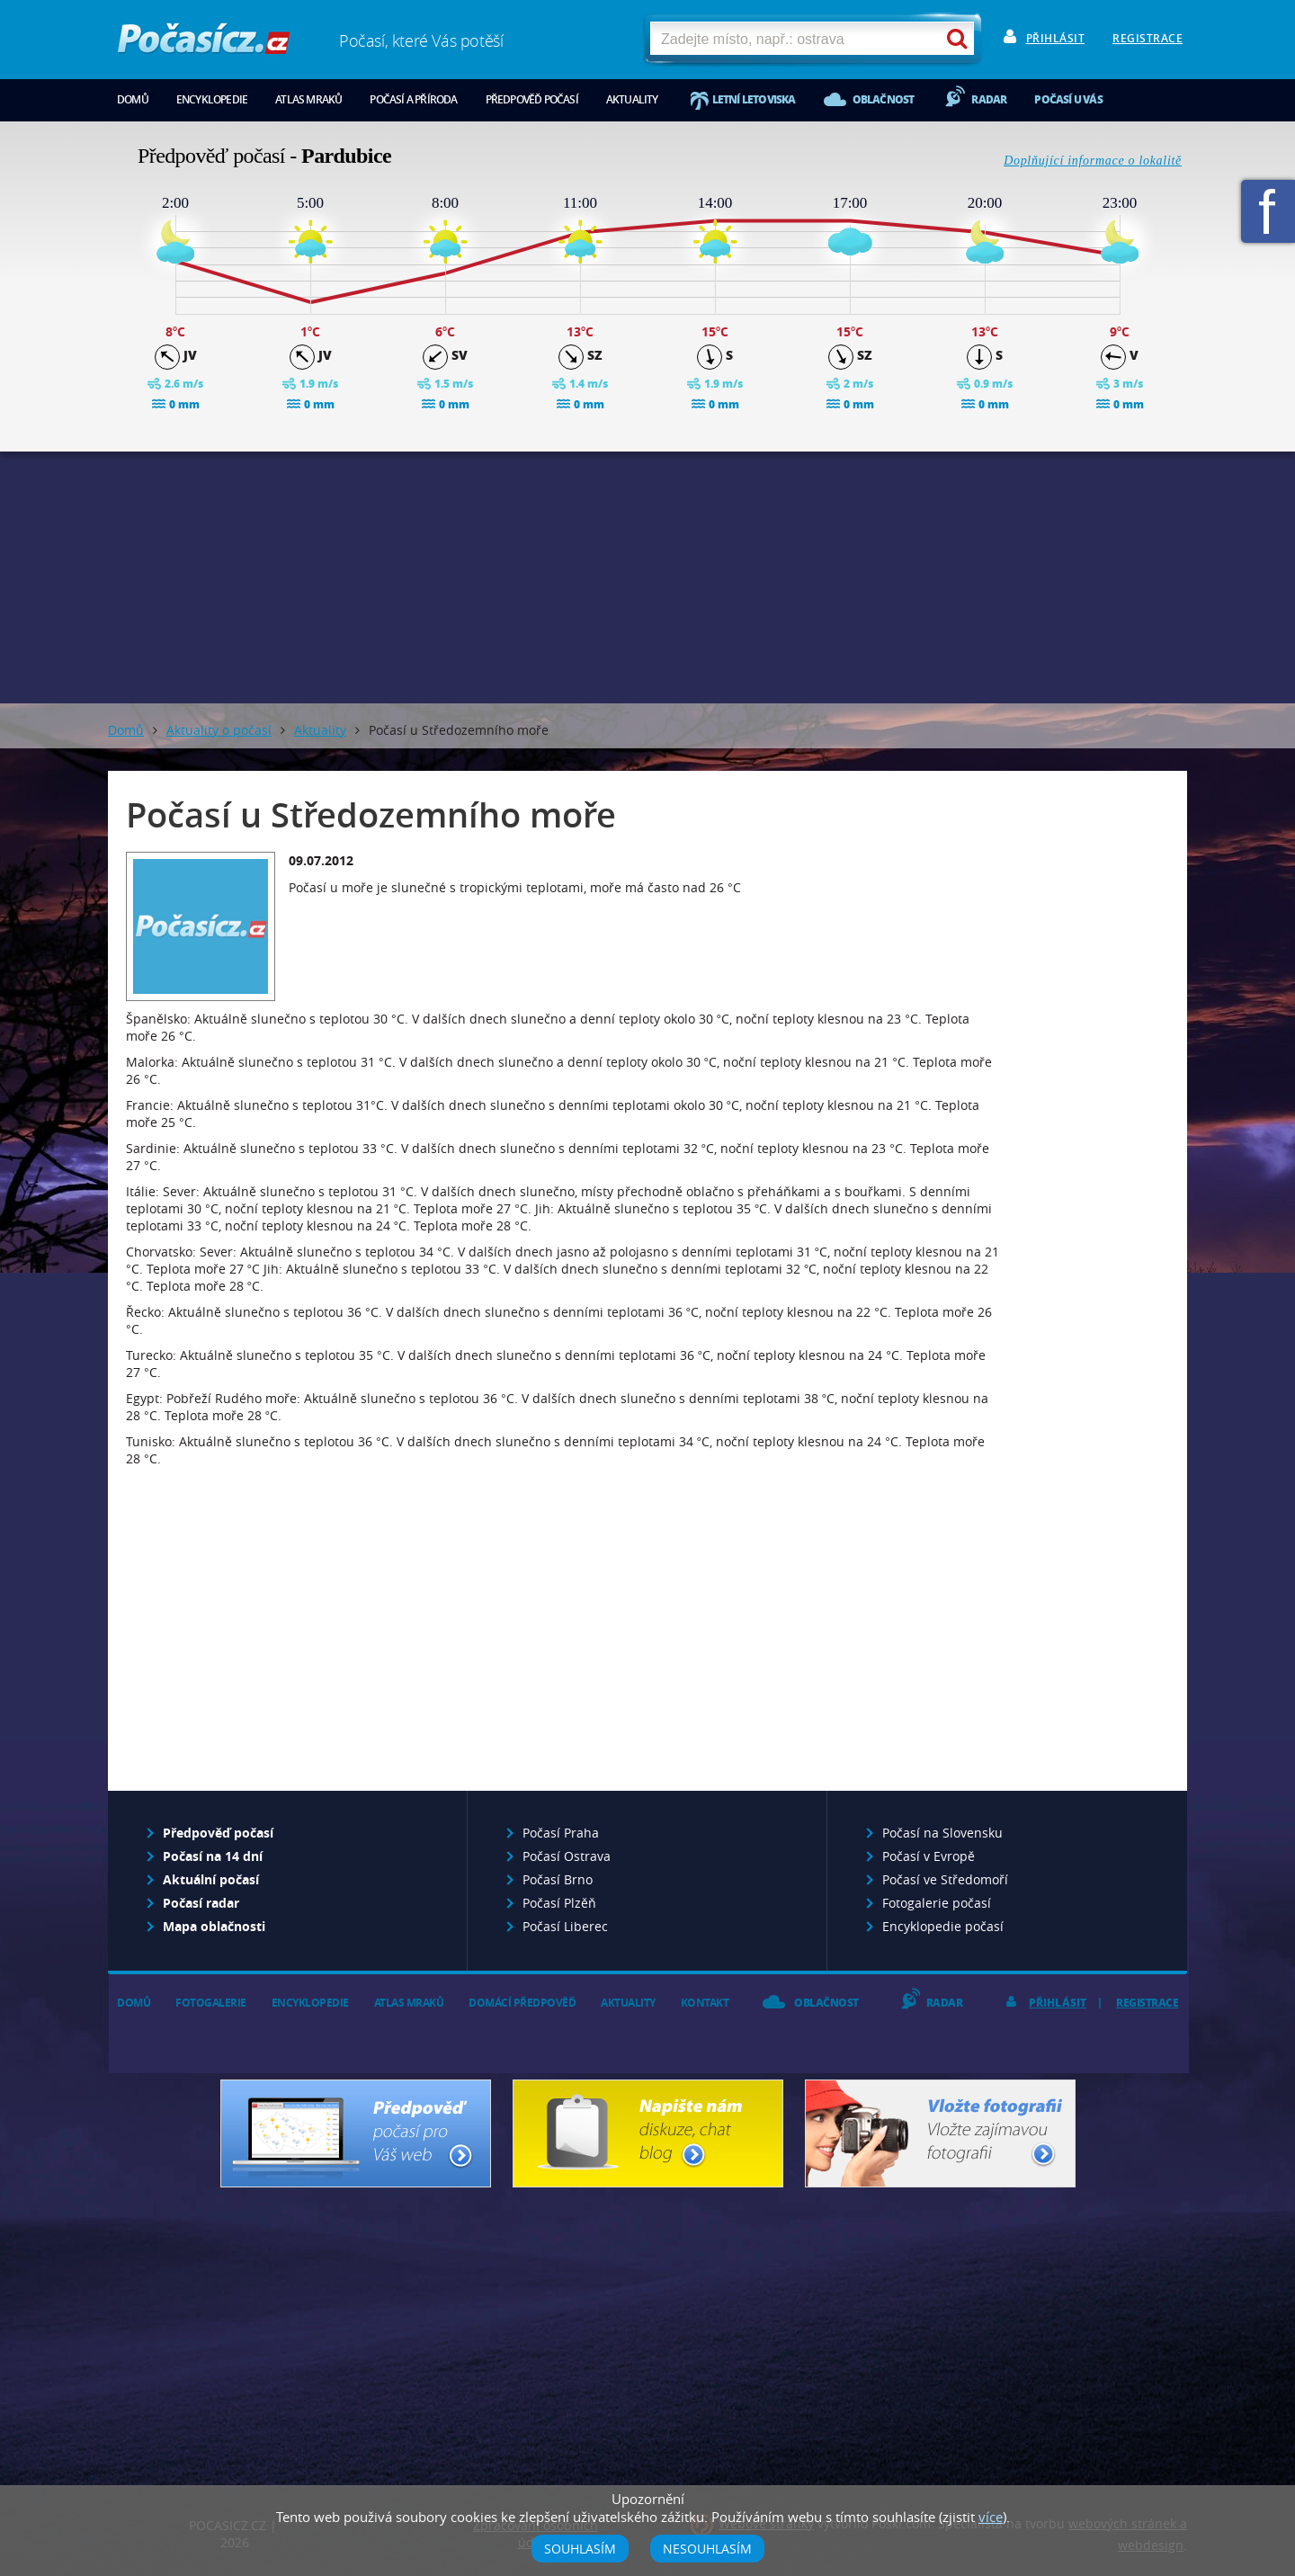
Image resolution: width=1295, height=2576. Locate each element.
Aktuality (632, 99)
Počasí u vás (1068, 99)
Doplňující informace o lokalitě (1093, 160)
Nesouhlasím (707, 2548)
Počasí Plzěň (559, 1902)
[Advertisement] (647, 577)
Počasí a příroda (413, 99)
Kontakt (705, 2002)
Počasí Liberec (565, 1926)
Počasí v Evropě (928, 1856)
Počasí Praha (560, 1832)
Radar (988, 99)
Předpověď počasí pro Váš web (355, 2133)
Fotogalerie (210, 2002)
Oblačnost (884, 99)
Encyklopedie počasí (943, 1926)
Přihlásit (1055, 38)
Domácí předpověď (522, 2002)
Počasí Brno (557, 1879)
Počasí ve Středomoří (945, 1879)
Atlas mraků (308, 99)
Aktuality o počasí (219, 729)
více (990, 2517)
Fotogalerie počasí (936, 1902)
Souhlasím (580, 2548)
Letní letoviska (754, 99)
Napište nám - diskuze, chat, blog (648, 2133)
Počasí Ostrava (566, 1856)
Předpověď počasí (532, 99)
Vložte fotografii (940, 2133)
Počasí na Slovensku (942, 1832)
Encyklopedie (211, 99)
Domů (132, 99)
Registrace (1147, 38)
